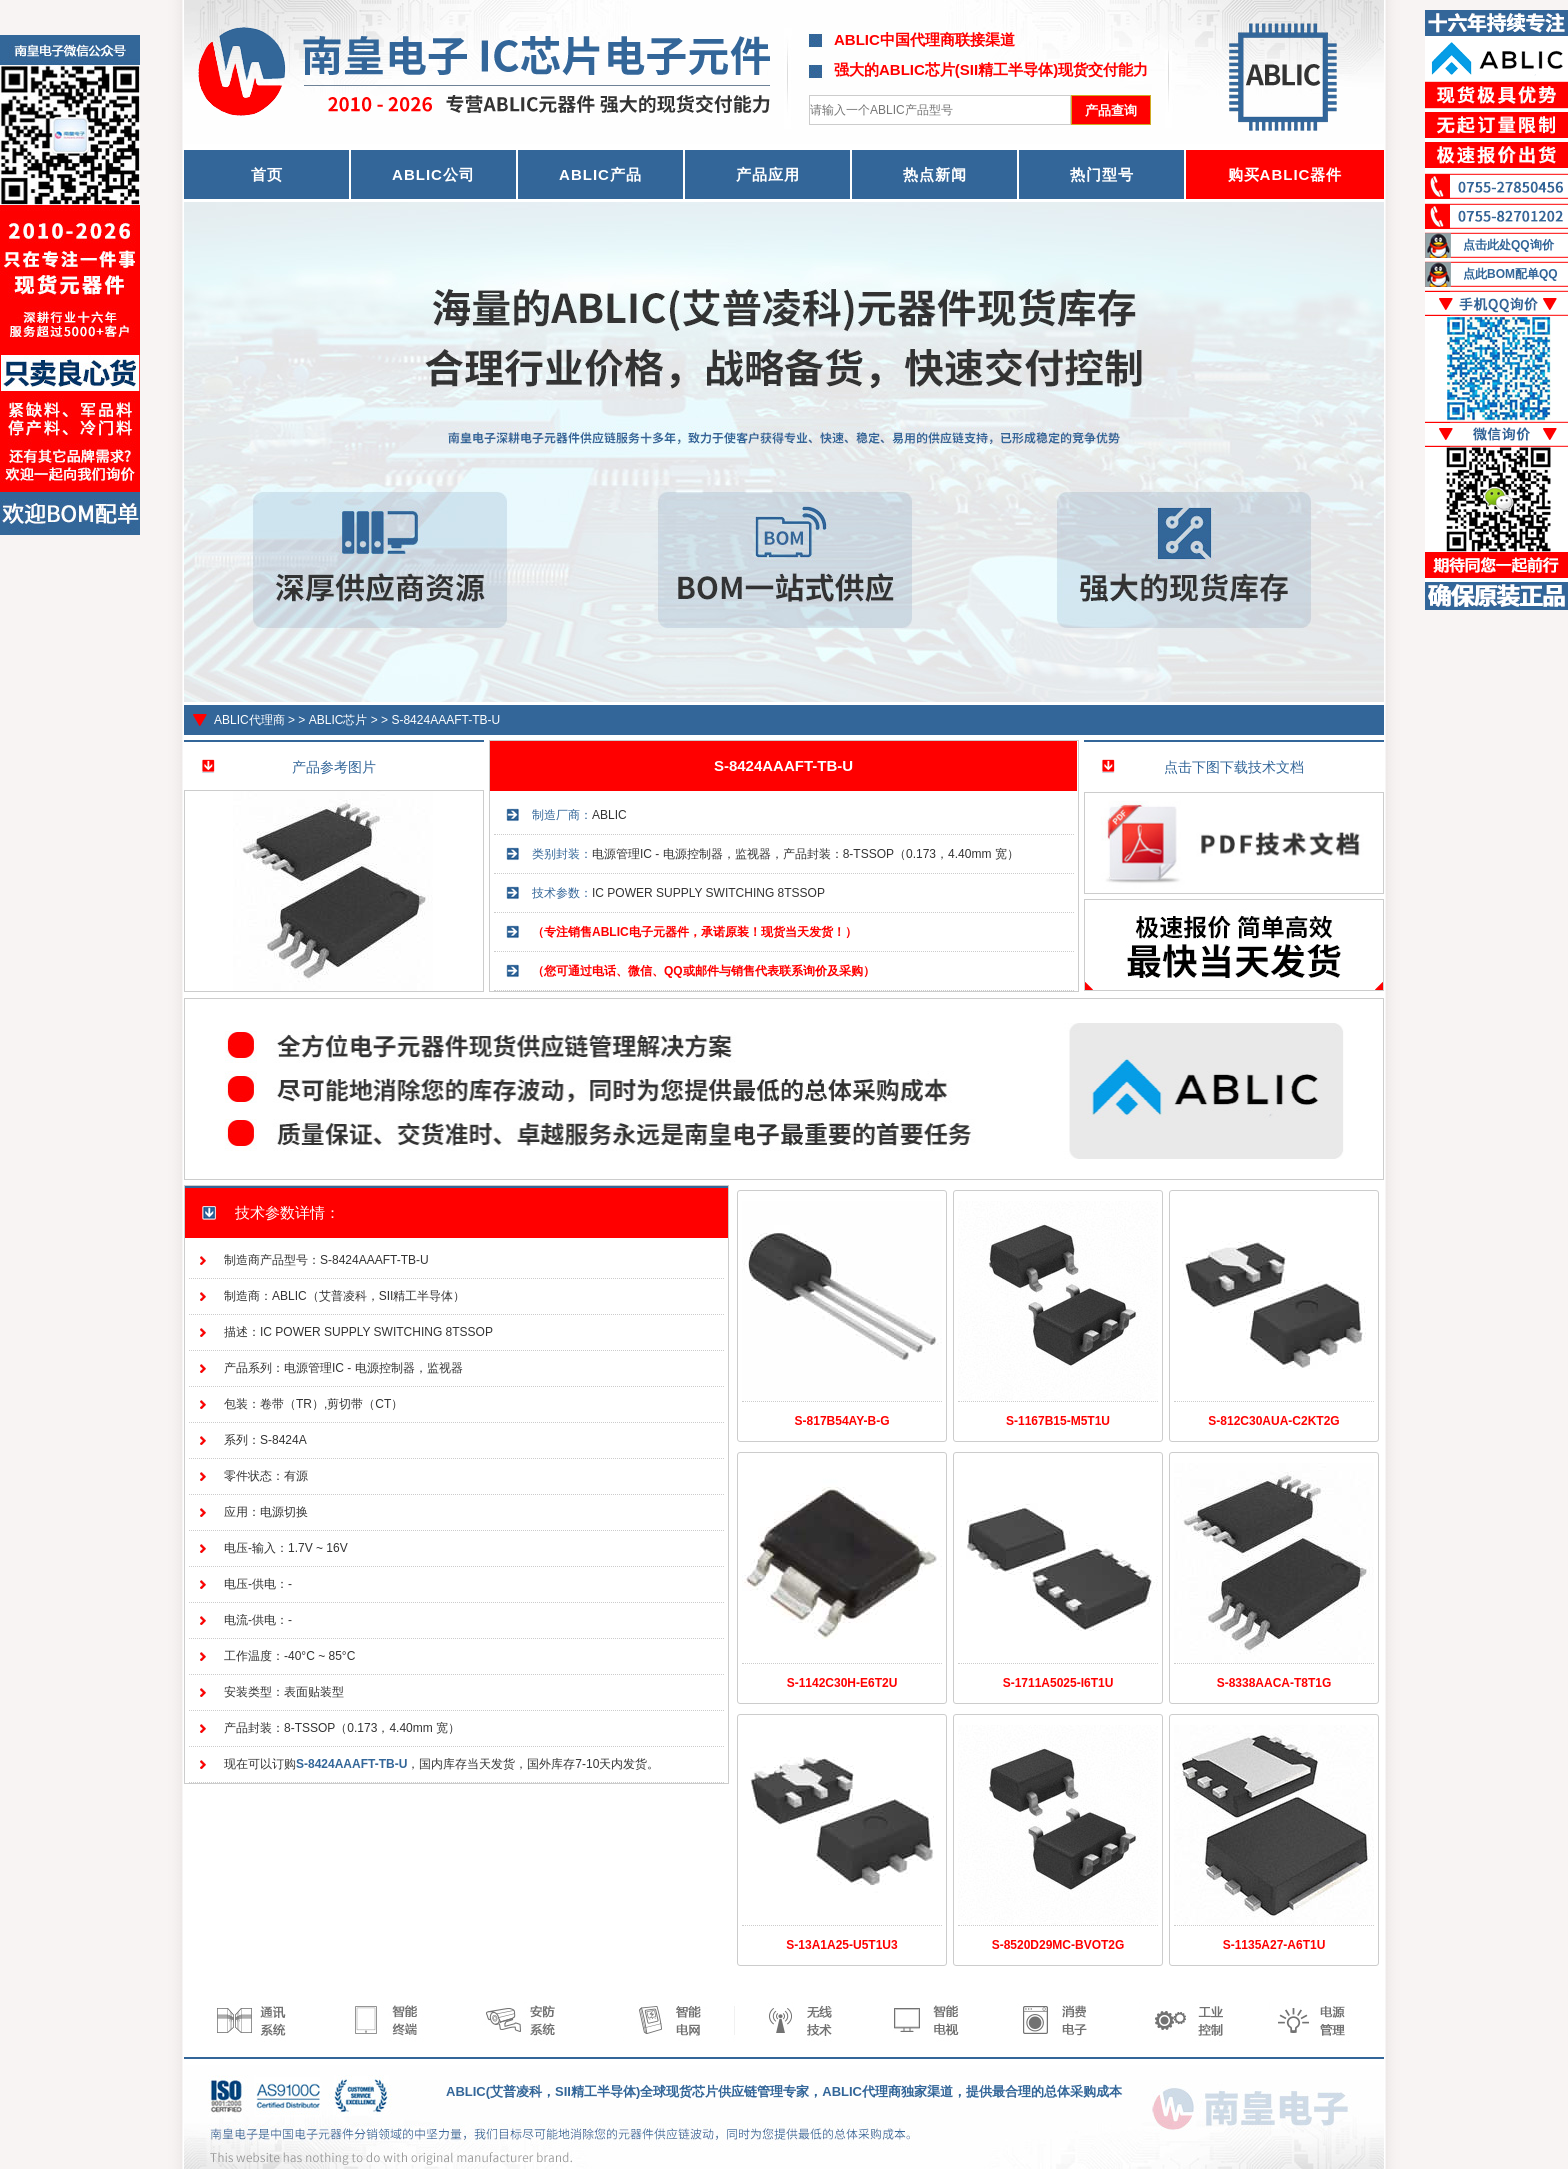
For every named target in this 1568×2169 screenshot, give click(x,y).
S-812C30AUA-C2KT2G (1273, 1421)
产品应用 (768, 174)
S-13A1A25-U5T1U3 (841, 1945)
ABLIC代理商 (249, 720)
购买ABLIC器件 (1285, 174)
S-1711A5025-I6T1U (1058, 1683)
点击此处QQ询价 (1508, 245)
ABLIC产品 (600, 174)
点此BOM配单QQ (1510, 274)
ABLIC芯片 (338, 720)
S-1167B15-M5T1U (1058, 1421)
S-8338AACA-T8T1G (1274, 1683)
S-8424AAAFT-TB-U (445, 720)
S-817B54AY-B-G (842, 1421)
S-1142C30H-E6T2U (842, 1683)
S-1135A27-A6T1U (1274, 1945)
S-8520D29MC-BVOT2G (1058, 1945)
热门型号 (1102, 174)
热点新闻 (935, 174)
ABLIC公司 (433, 174)
